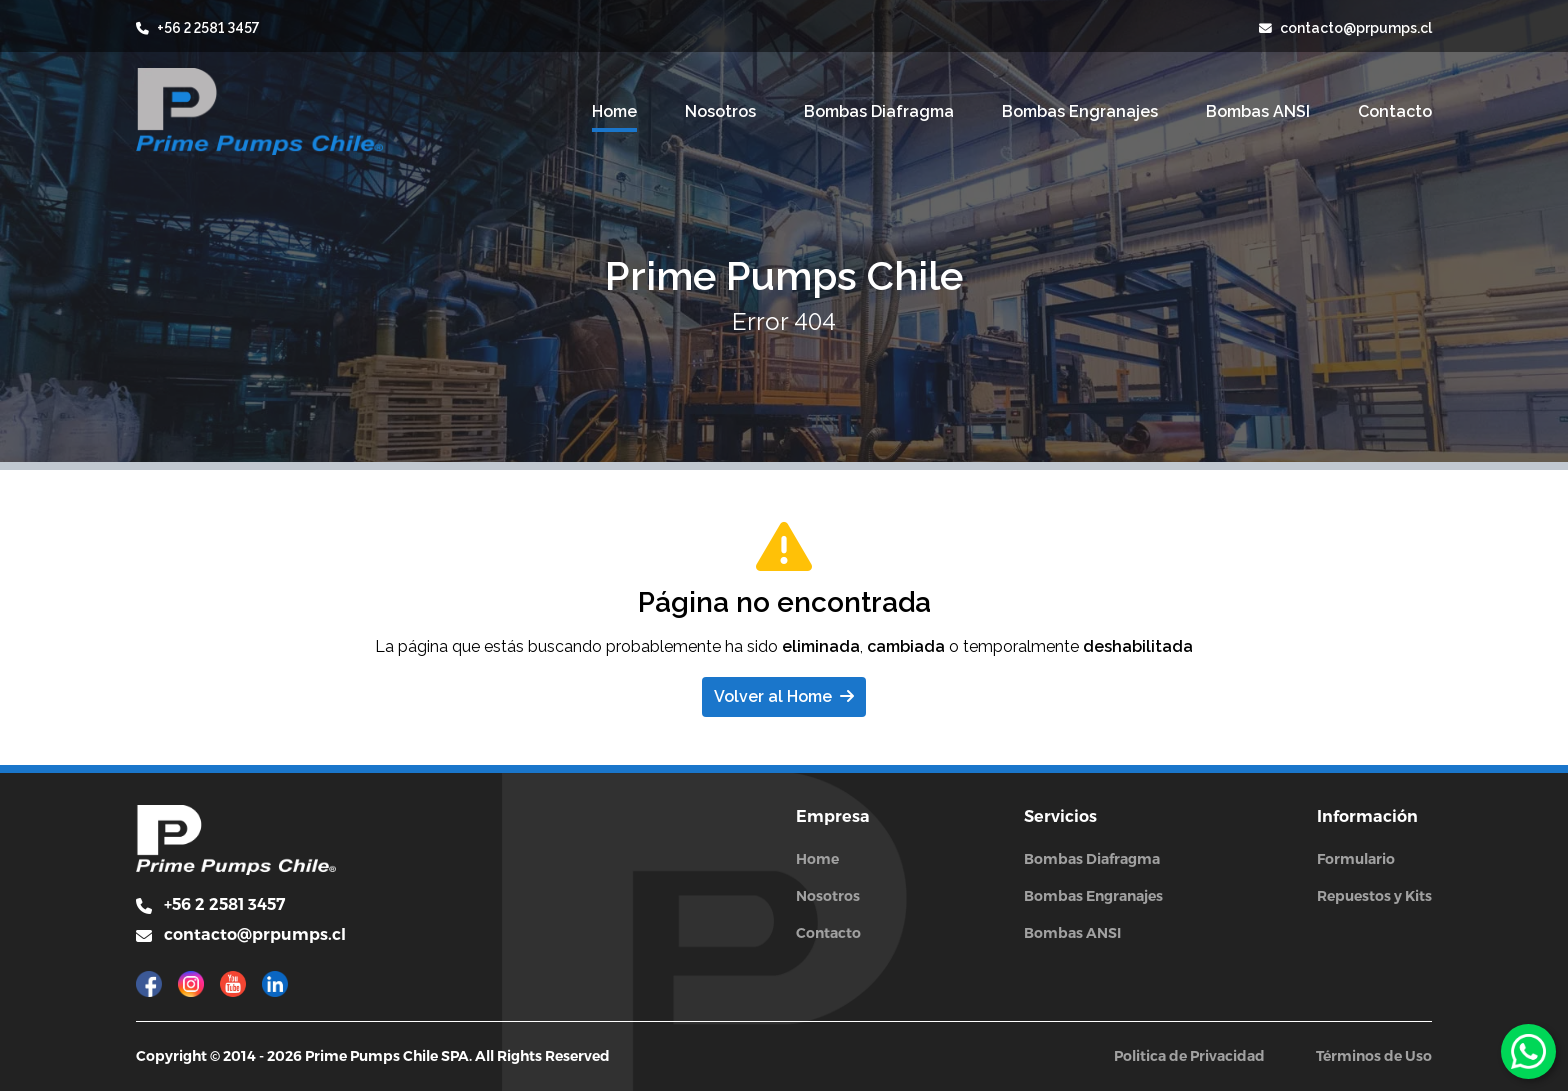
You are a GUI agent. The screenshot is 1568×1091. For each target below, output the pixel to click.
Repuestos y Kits (1374, 896)
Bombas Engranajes (1093, 896)
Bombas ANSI (1072, 933)
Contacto (828, 933)
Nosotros (828, 896)
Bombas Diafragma (1092, 859)
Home (817, 859)
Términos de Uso (1374, 1056)
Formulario (1356, 859)
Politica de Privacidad (1189, 1056)
